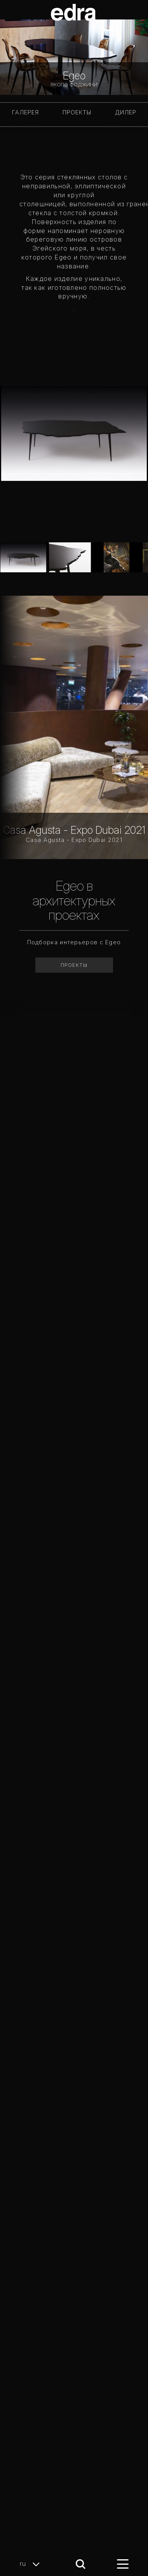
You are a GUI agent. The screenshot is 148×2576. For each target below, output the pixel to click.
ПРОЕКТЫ (77, 112)
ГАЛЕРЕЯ (25, 112)
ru (32, 2564)
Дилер (125, 112)
